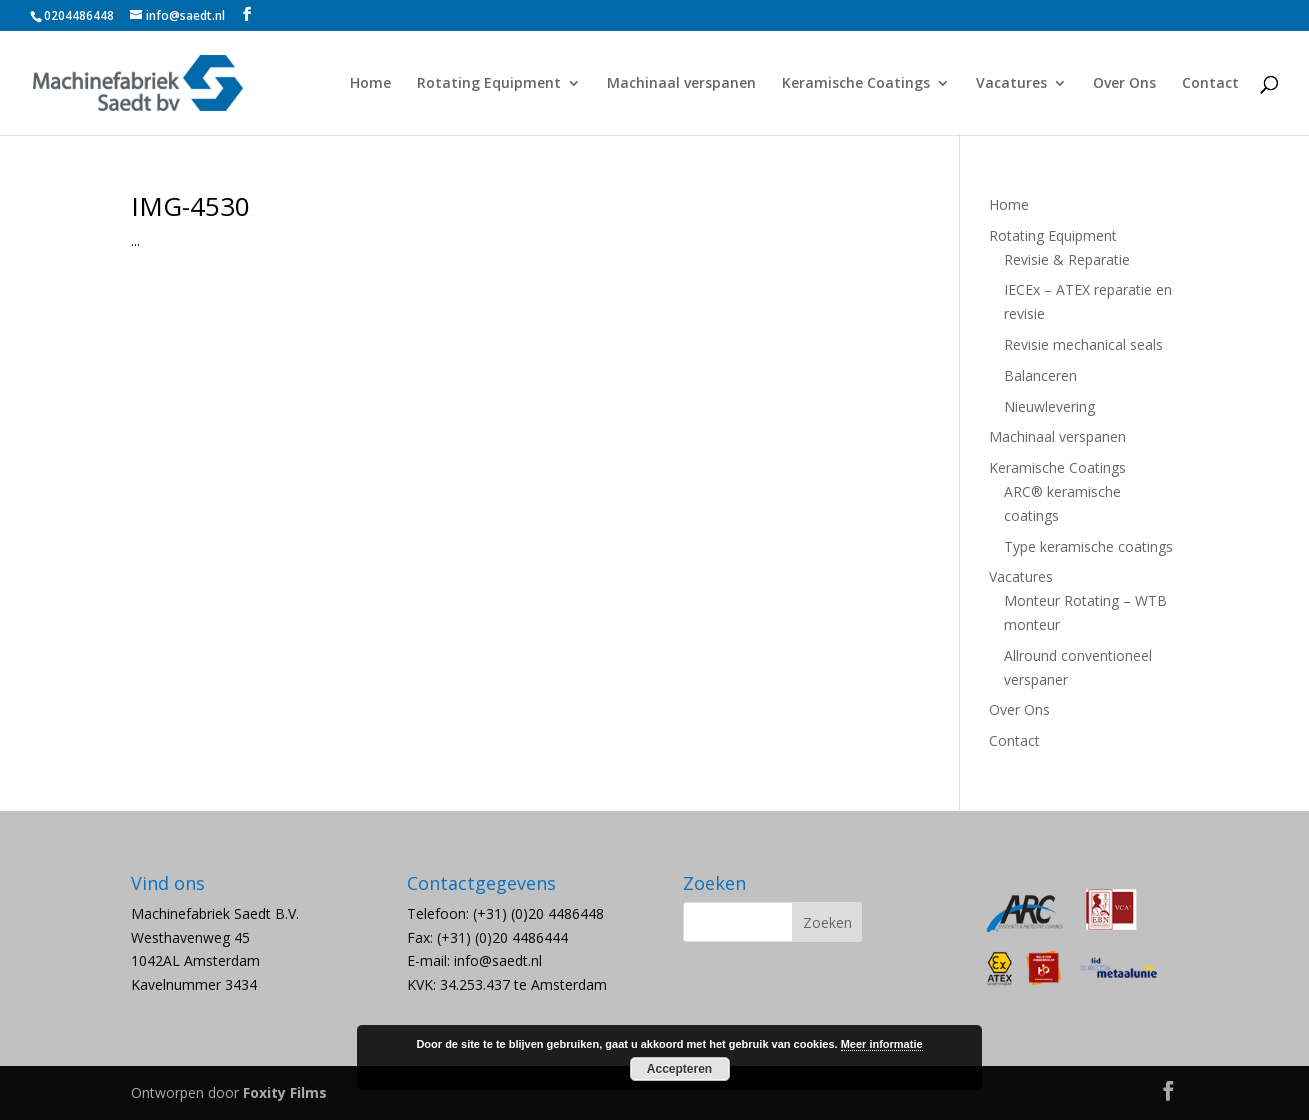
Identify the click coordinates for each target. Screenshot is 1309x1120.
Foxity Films (285, 1092)
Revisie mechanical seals (1083, 344)
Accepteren (679, 1069)
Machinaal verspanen (681, 84)
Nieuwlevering (1049, 406)
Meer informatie (882, 1044)
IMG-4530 (190, 206)
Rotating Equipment (489, 84)
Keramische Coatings (856, 84)
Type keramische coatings (1088, 546)
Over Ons (1124, 84)
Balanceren (1040, 375)
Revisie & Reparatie (1067, 259)
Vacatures (1011, 84)
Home (370, 84)
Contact (1210, 84)
